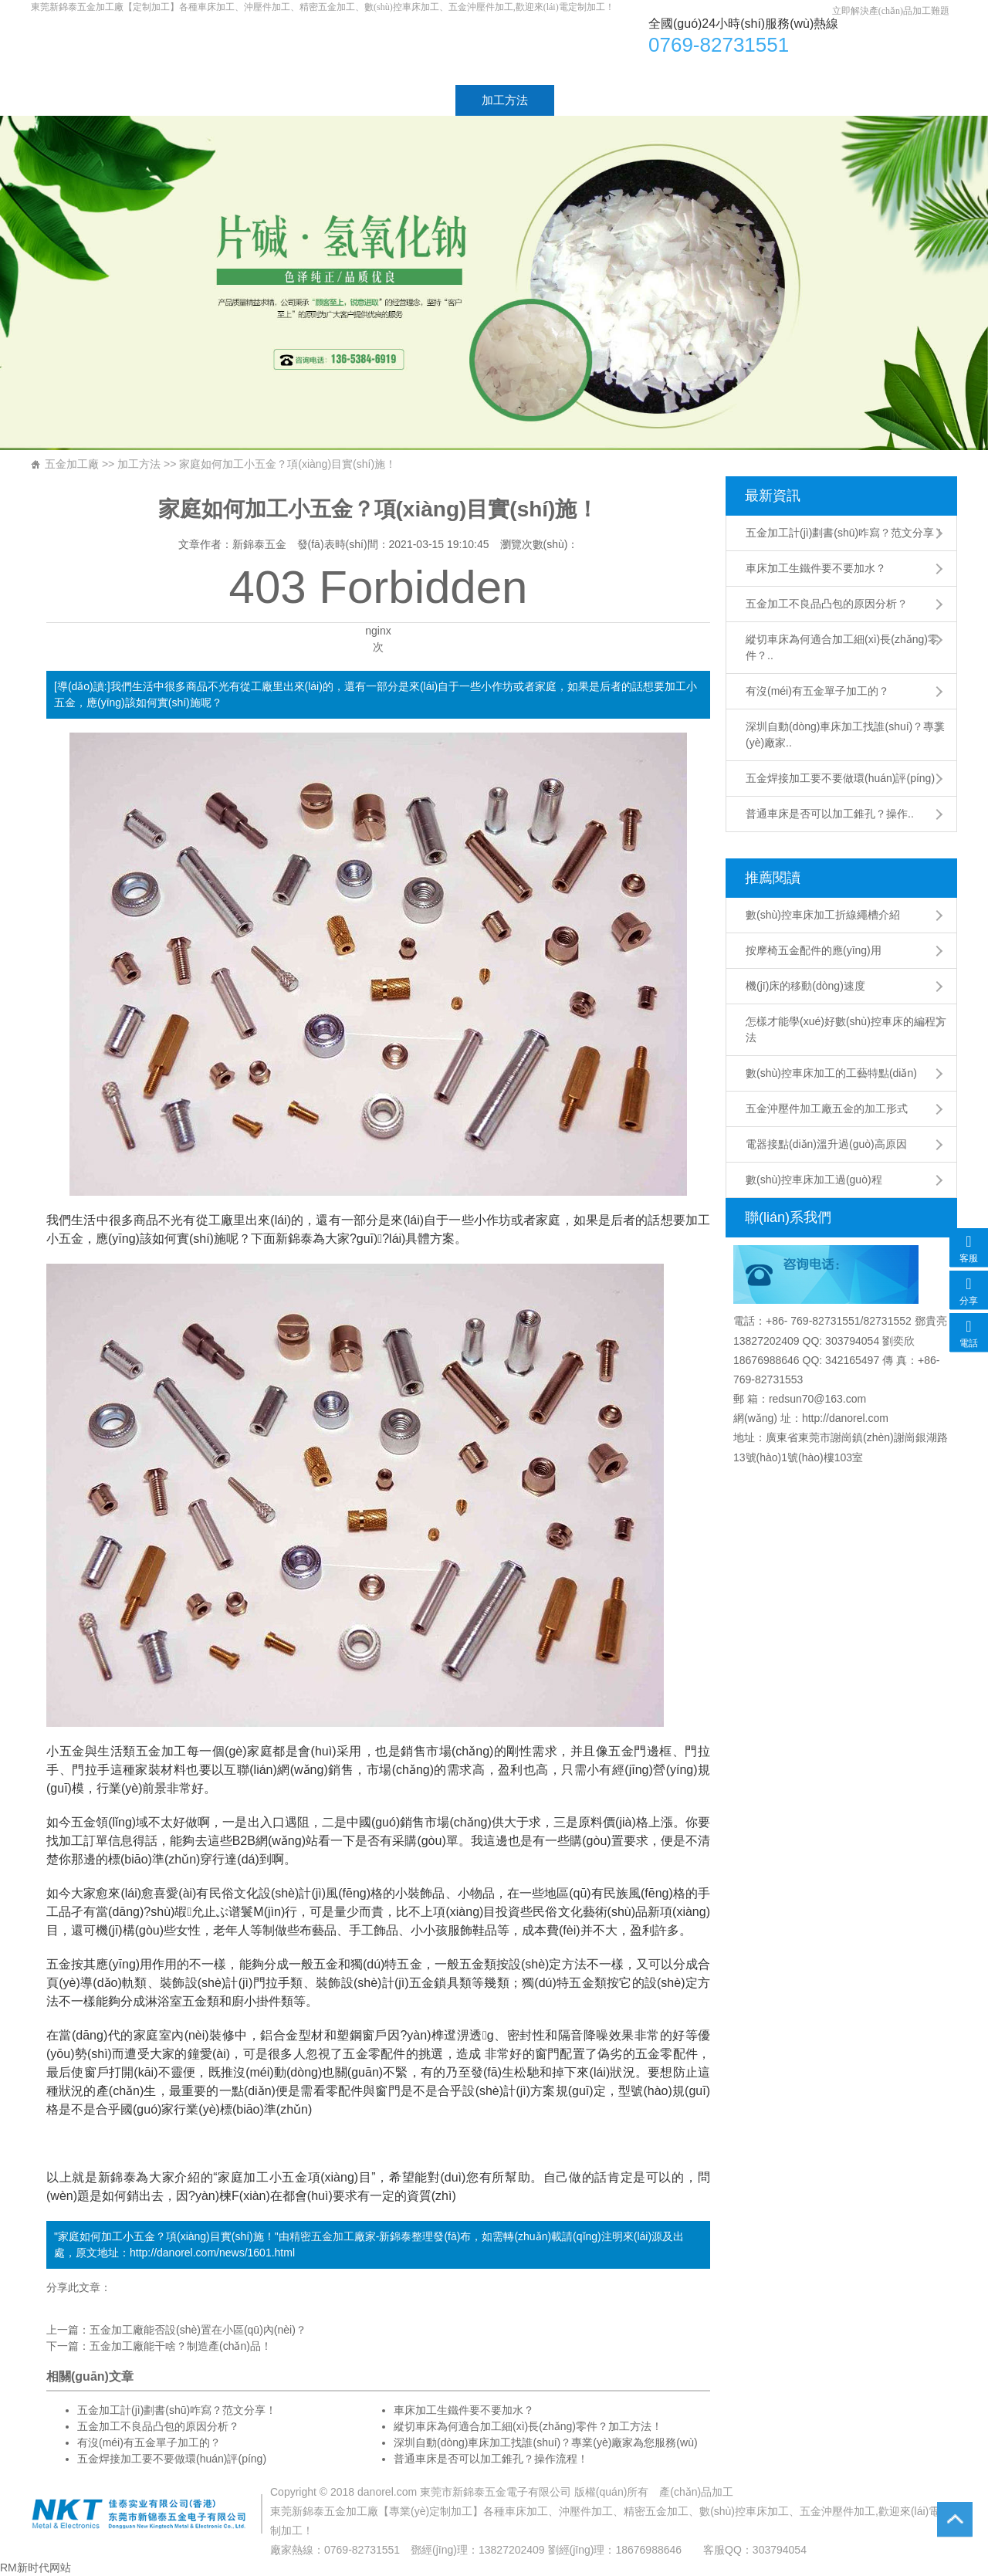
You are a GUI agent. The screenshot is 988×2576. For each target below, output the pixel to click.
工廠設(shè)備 (616, 100)
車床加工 (265, 49)
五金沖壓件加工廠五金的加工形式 (827, 1108)
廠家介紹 (176, 100)
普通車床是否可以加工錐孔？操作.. (830, 813)
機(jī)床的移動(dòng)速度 (805, 986)
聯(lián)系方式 (741, 100)
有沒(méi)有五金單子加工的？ (149, 2442)
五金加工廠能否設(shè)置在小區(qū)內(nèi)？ (198, 2330)
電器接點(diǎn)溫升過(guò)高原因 (826, 1144)
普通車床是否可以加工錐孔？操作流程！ (491, 2458)
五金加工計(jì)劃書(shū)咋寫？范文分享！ (845, 532)
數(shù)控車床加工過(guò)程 (814, 1179)
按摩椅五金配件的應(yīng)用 (813, 950)
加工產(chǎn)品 (291, 100)
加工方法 (505, 100)
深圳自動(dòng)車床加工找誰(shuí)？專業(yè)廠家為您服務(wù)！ (546, 2442)
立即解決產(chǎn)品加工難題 (890, 10)
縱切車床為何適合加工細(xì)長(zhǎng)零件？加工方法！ (528, 2426)
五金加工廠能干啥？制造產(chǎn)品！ (181, 2346)
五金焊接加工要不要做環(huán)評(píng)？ (171, 2458)
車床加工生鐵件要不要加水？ (464, 2410)
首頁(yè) (78, 100)
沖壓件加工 (586, 2511)
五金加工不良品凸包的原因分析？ (158, 2426)
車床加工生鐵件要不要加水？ (816, 568)
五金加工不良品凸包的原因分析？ (827, 603)
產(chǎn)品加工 (696, 2492)
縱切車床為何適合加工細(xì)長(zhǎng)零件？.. (842, 647)
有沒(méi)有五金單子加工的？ (817, 691)
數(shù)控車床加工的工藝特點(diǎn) (831, 1073)
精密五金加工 (321, 2236)
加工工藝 (406, 100)
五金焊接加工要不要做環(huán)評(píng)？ (840, 778)
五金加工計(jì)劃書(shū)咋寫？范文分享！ (176, 2410)
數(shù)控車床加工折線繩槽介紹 (823, 915)
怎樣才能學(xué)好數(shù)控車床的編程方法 (846, 1029)
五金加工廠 (72, 464)
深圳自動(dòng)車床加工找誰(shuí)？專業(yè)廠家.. (845, 734)
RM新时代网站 (35, 2567)
